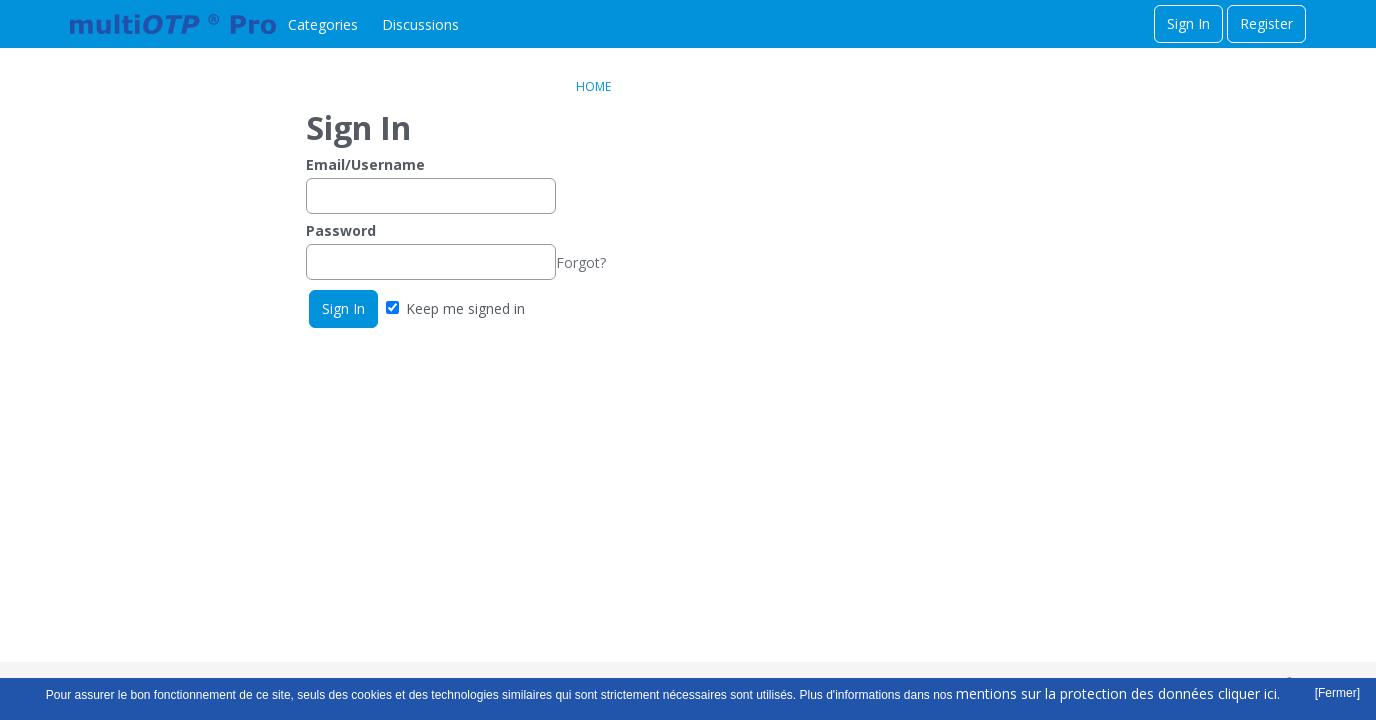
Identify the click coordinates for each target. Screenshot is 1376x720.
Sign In (1188, 23)
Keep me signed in (455, 308)
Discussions (420, 24)
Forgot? (581, 262)
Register (1266, 23)
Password (341, 230)
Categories (323, 24)
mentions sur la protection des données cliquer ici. (1118, 693)
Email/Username (365, 164)
